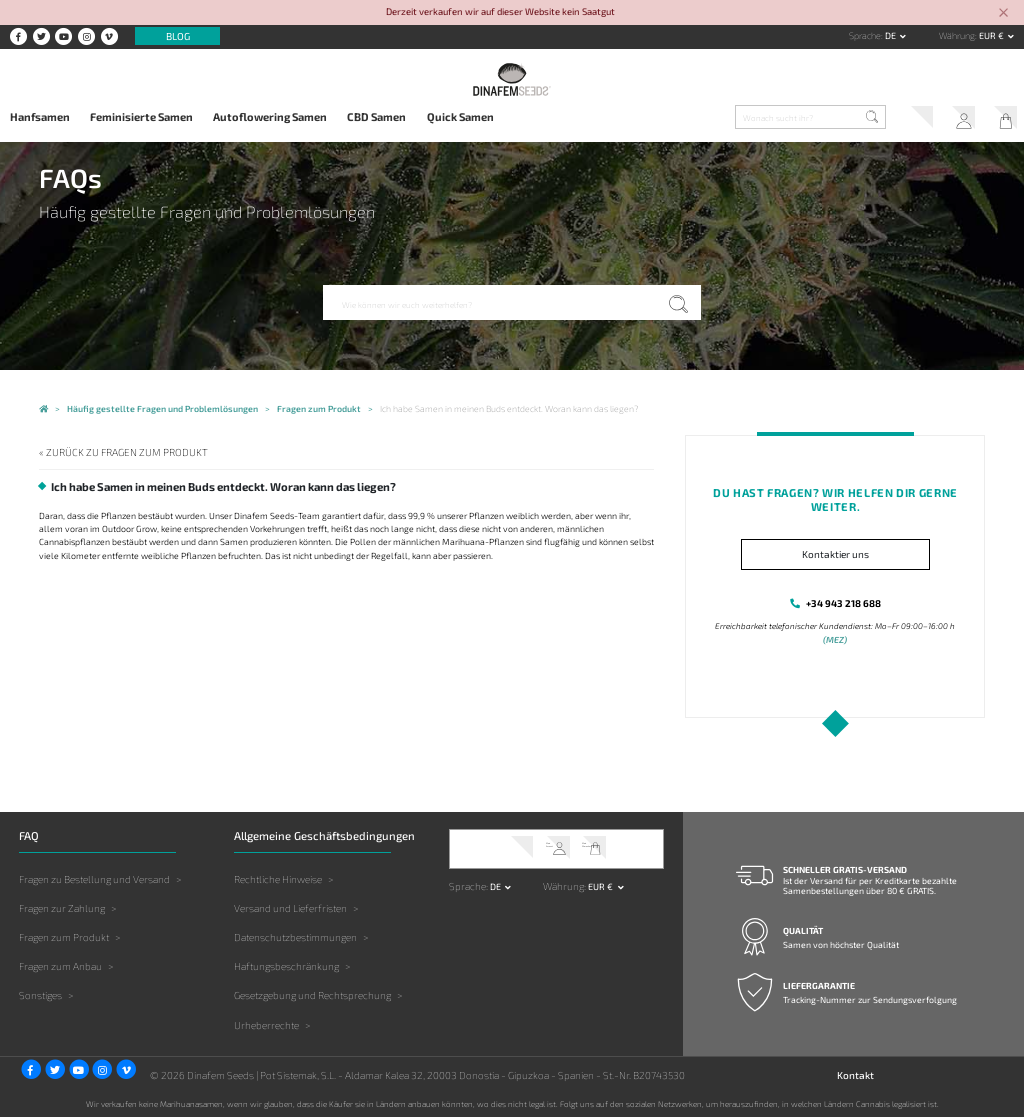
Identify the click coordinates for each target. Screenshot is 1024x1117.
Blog (178, 36)
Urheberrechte (266, 1023)
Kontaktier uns (835, 553)
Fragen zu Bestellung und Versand (94, 877)
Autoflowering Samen (270, 116)
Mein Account (956, 119)
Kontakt (855, 1073)
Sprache (865, 35)
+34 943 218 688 (843, 601)
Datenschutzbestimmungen (295, 935)
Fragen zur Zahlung (62, 906)
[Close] (1004, 13)
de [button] (891, 35)
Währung (957, 35)
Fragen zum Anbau (60, 965)
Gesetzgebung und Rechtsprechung (312, 994)
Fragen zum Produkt (64, 935)
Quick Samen (460, 116)
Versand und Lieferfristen (290, 906)
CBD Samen (376, 116)
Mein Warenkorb (1001, 119)
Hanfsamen (40, 116)
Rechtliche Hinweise (278, 877)
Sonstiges (40, 994)
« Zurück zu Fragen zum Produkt (115, 451)
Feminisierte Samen (141, 116)
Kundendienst (910, 119)
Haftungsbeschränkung (286, 965)
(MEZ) (835, 638)
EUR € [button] (992, 35)
